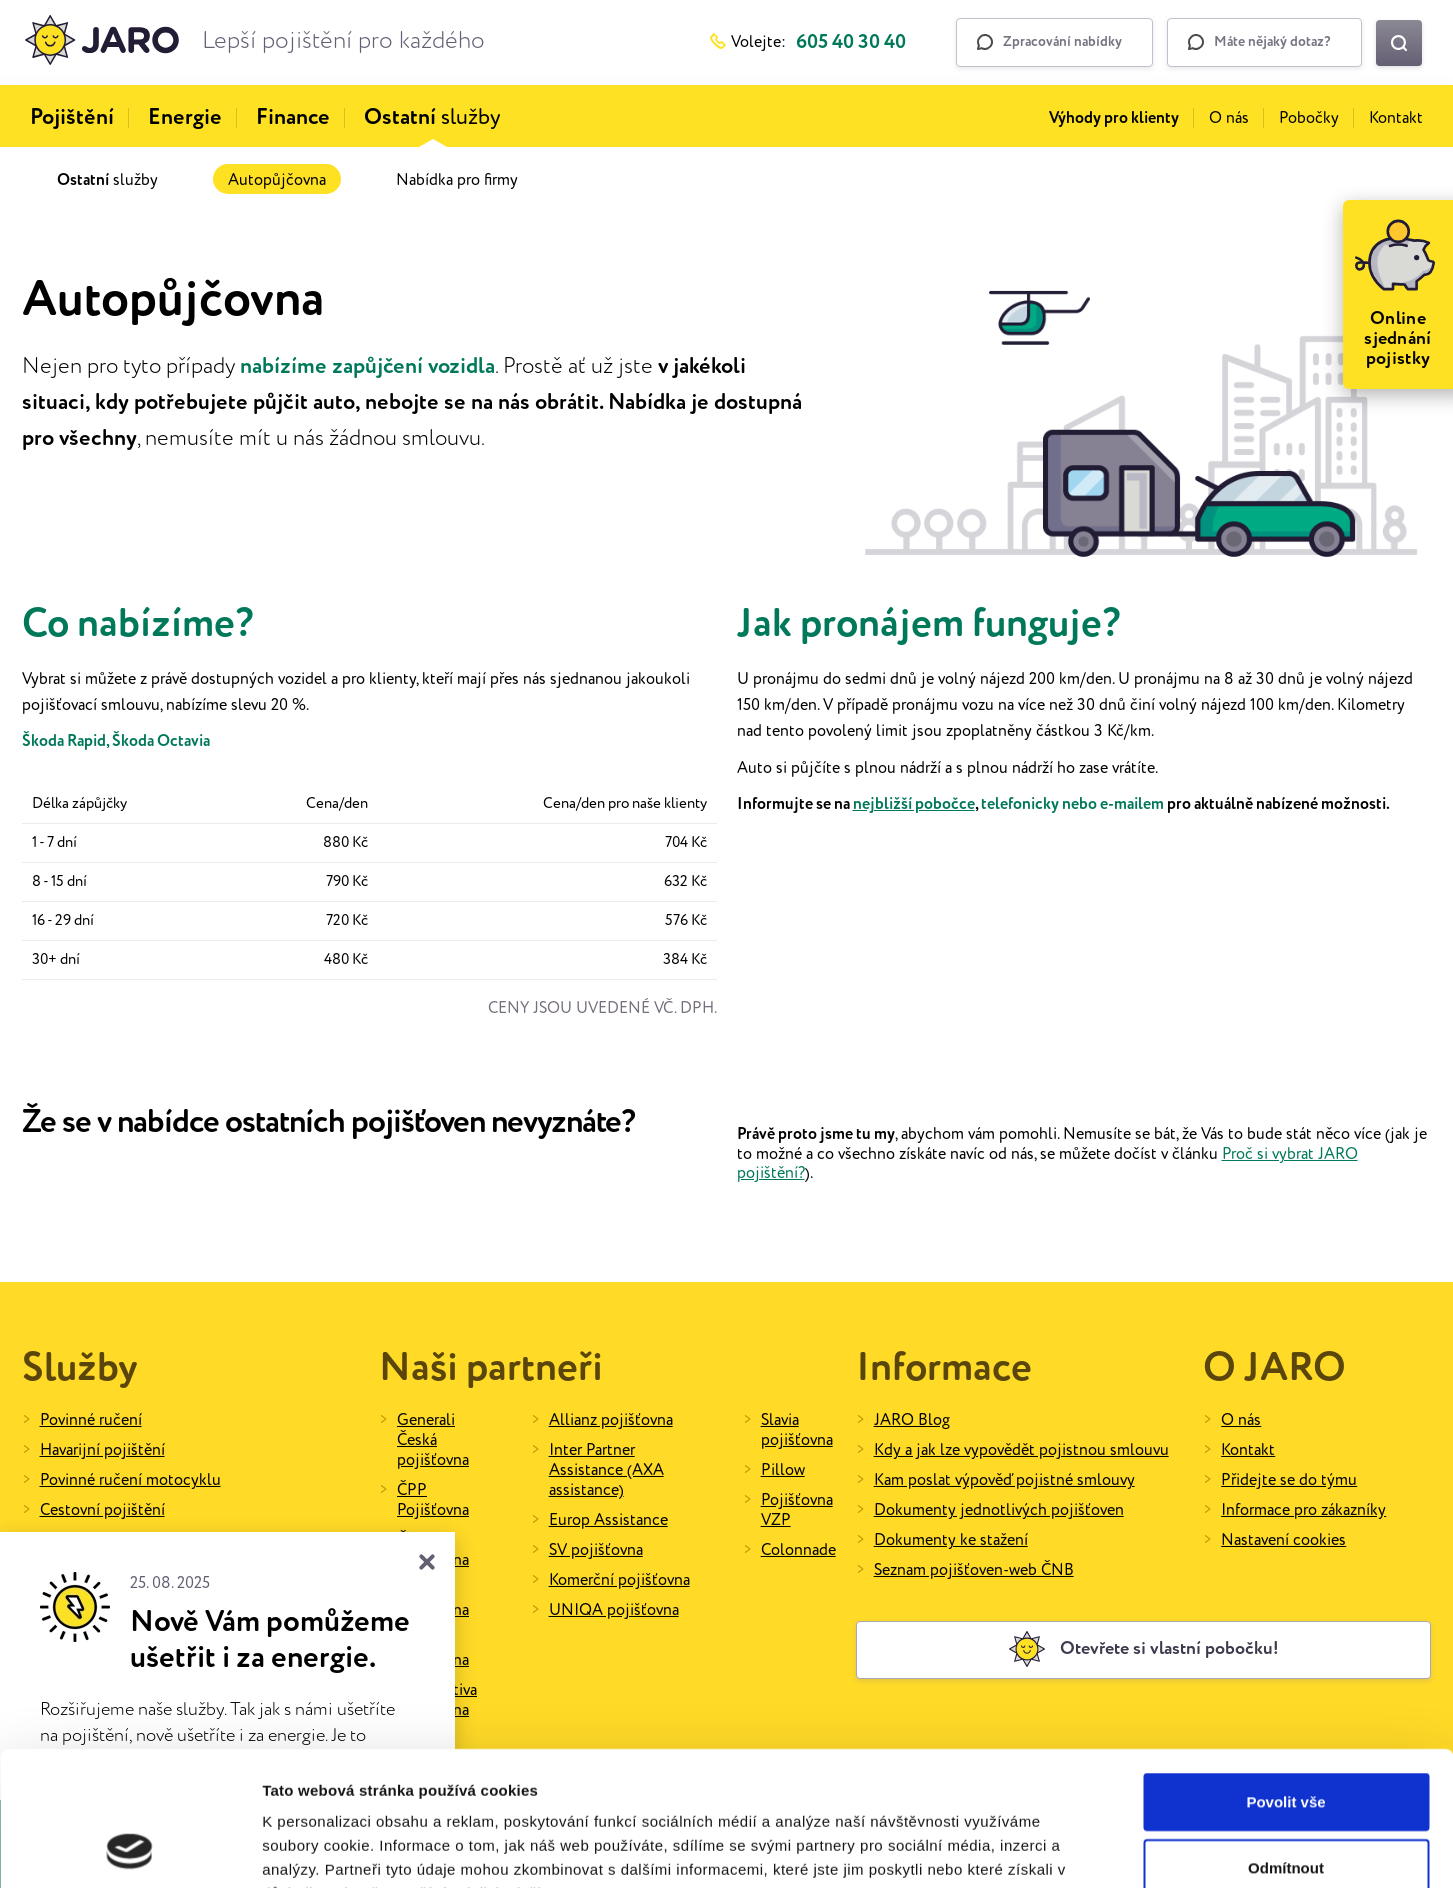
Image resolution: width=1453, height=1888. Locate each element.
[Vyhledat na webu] (1399, 43)
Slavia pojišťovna (797, 1430)
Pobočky (1309, 118)
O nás (1229, 118)
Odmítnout (1286, 1741)
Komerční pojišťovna (619, 1580)
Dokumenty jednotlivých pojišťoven (999, 1510)
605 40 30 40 (851, 43)
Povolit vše (1285, 1675)
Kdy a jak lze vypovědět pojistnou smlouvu (1021, 1450)
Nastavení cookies (1283, 1540)
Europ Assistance (608, 1520)
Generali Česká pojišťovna (433, 1440)
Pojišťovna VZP (797, 1510)
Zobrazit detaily (1057, 1848)
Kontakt (1396, 118)
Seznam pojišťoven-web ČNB (974, 1570)
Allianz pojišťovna (611, 1420)
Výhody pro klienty (1114, 118)
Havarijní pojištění (102, 1450)
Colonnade (798, 1550)
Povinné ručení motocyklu (130, 1480)
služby (432, 118)
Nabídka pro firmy (457, 180)
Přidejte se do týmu (1289, 1480)
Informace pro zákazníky (1303, 1510)
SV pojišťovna (596, 1550)
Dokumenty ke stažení (951, 1540)
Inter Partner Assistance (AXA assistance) (606, 1470)
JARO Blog (912, 1420)
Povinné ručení (91, 1420)
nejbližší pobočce (914, 804)
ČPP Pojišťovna (433, 1500)
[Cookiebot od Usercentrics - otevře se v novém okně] (129, 1849)
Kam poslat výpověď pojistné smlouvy (1004, 1480)
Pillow (783, 1470)
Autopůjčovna (277, 180)
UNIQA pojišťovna (614, 1610)
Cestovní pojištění (102, 1510)
